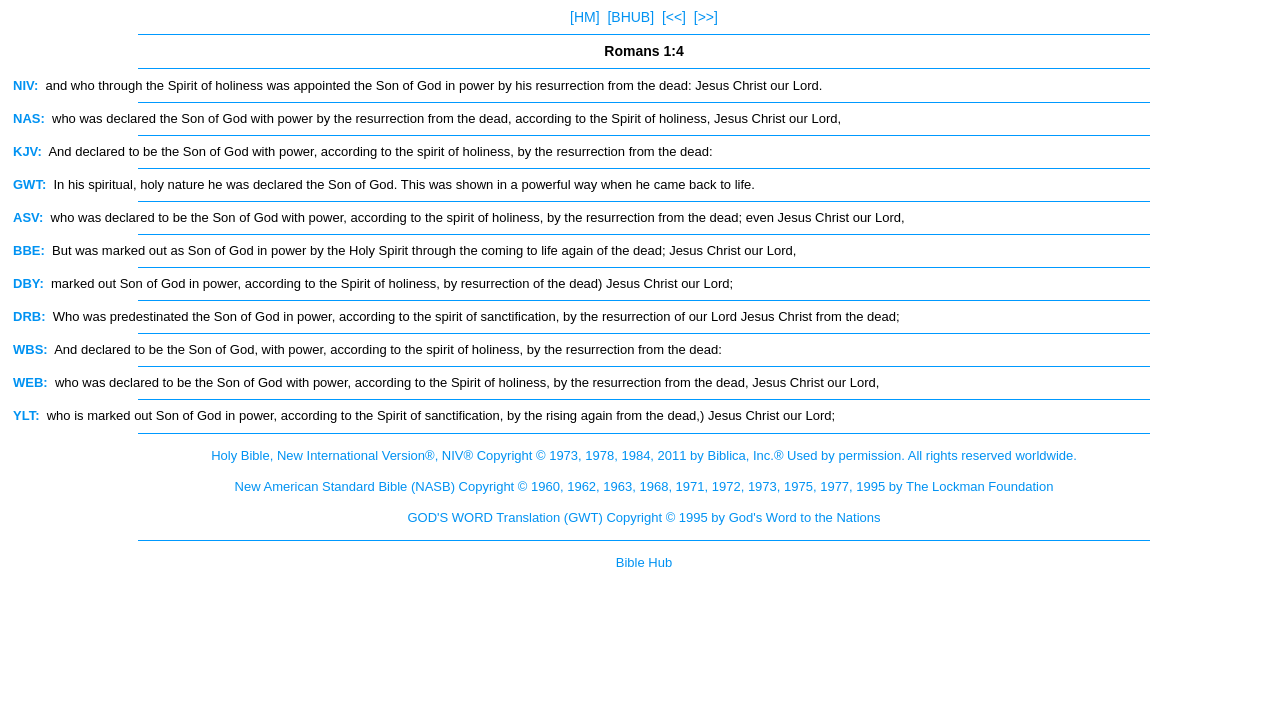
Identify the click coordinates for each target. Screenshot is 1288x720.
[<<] (674, 17)
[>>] (706, 17)
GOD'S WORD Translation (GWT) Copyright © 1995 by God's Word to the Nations (643, 517)
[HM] (585, 17)
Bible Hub (644, 562)
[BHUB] (630, 17)
